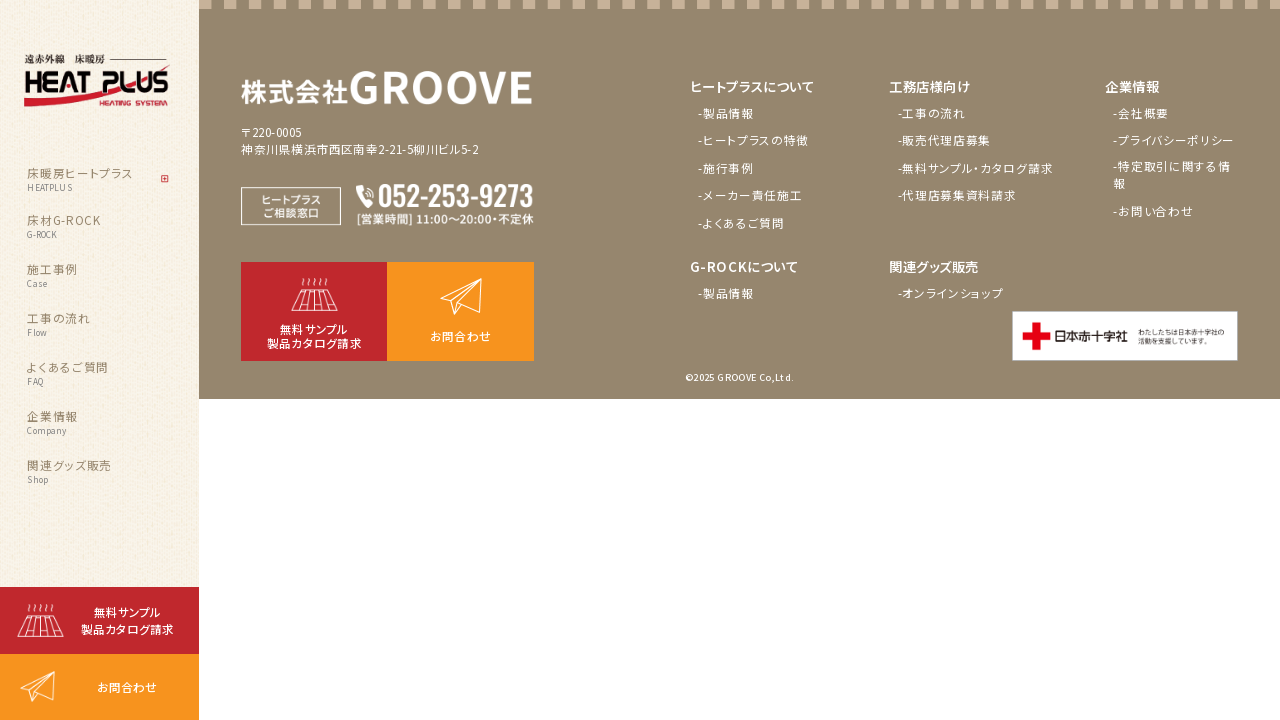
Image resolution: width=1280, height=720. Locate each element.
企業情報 (52, 422)
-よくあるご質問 (741, 223)
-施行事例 (726, 168)
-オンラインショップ (951, 293)
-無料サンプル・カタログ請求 (976, 168)
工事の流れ (58, 324)
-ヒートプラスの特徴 (753, 140)
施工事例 (52, 275)
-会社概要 (1141, 113)
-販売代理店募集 (945, 140)
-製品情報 (726, 113)
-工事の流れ (932, 113)
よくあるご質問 (68, 373)
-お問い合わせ (1153, 211)
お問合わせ (127, 687)
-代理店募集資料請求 (957, 195)
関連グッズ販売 (69, 471)
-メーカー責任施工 (750, 195)
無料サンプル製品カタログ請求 (127, 620)
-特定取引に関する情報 (1171, 174)
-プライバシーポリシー (1174, 140)
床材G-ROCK (63, 226)
